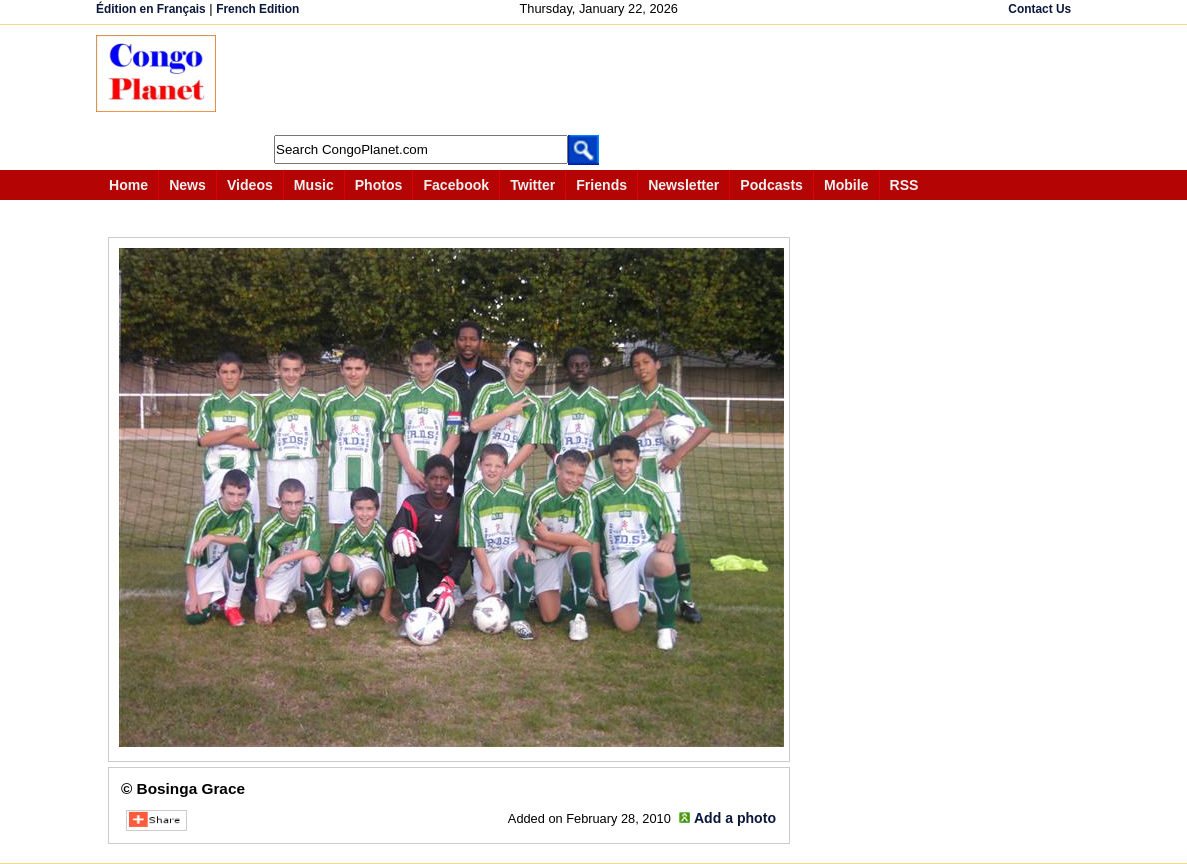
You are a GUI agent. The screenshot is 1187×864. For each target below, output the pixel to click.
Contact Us (1039, 9)
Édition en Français (151, 9)
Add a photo (735, 818)
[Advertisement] (600, 80)
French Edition (257, 9)
